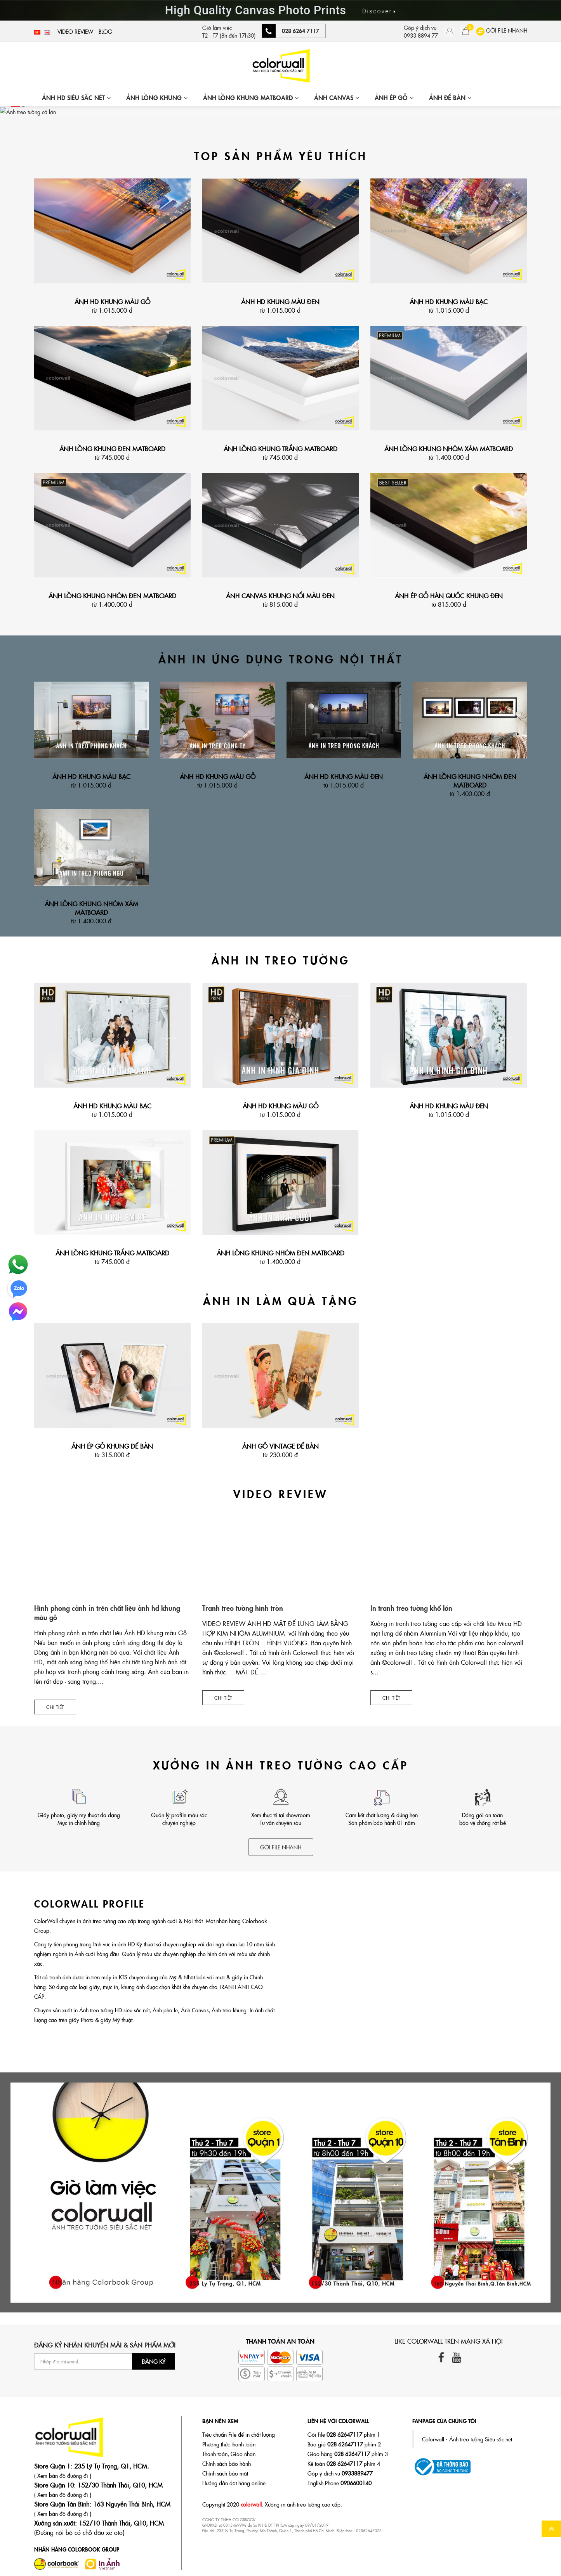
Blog (105, 31)
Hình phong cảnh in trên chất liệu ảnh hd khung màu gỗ (107, 1611)
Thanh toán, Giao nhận (228, 2453)
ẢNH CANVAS (336, 97)
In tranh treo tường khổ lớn (411, 1607)
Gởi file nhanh (280, 1846)
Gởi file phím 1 (343, 2434)
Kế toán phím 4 (343, 2463)
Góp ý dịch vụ (340, 2472)
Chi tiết (55, 1706)
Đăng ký (153, 2361)
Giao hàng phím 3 (347, 2453)
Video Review (75, 31)
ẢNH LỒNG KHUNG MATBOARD (251, 97)
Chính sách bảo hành (226, 2463)
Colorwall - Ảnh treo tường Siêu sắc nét (467, 2438)
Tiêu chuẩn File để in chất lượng (238, 2434)
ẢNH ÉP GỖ (394, 97)
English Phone (339, 2482)
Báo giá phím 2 (344, 2443)
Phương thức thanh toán (228, 2443)
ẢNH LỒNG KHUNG (157, 97)
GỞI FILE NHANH (501, 30)
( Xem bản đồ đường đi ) (62, 2475)
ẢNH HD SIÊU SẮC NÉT (76, 97)
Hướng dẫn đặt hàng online (234, 2482)
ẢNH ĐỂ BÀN (450, 97)
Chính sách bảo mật (225, 2472)
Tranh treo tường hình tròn (242, 1607)
